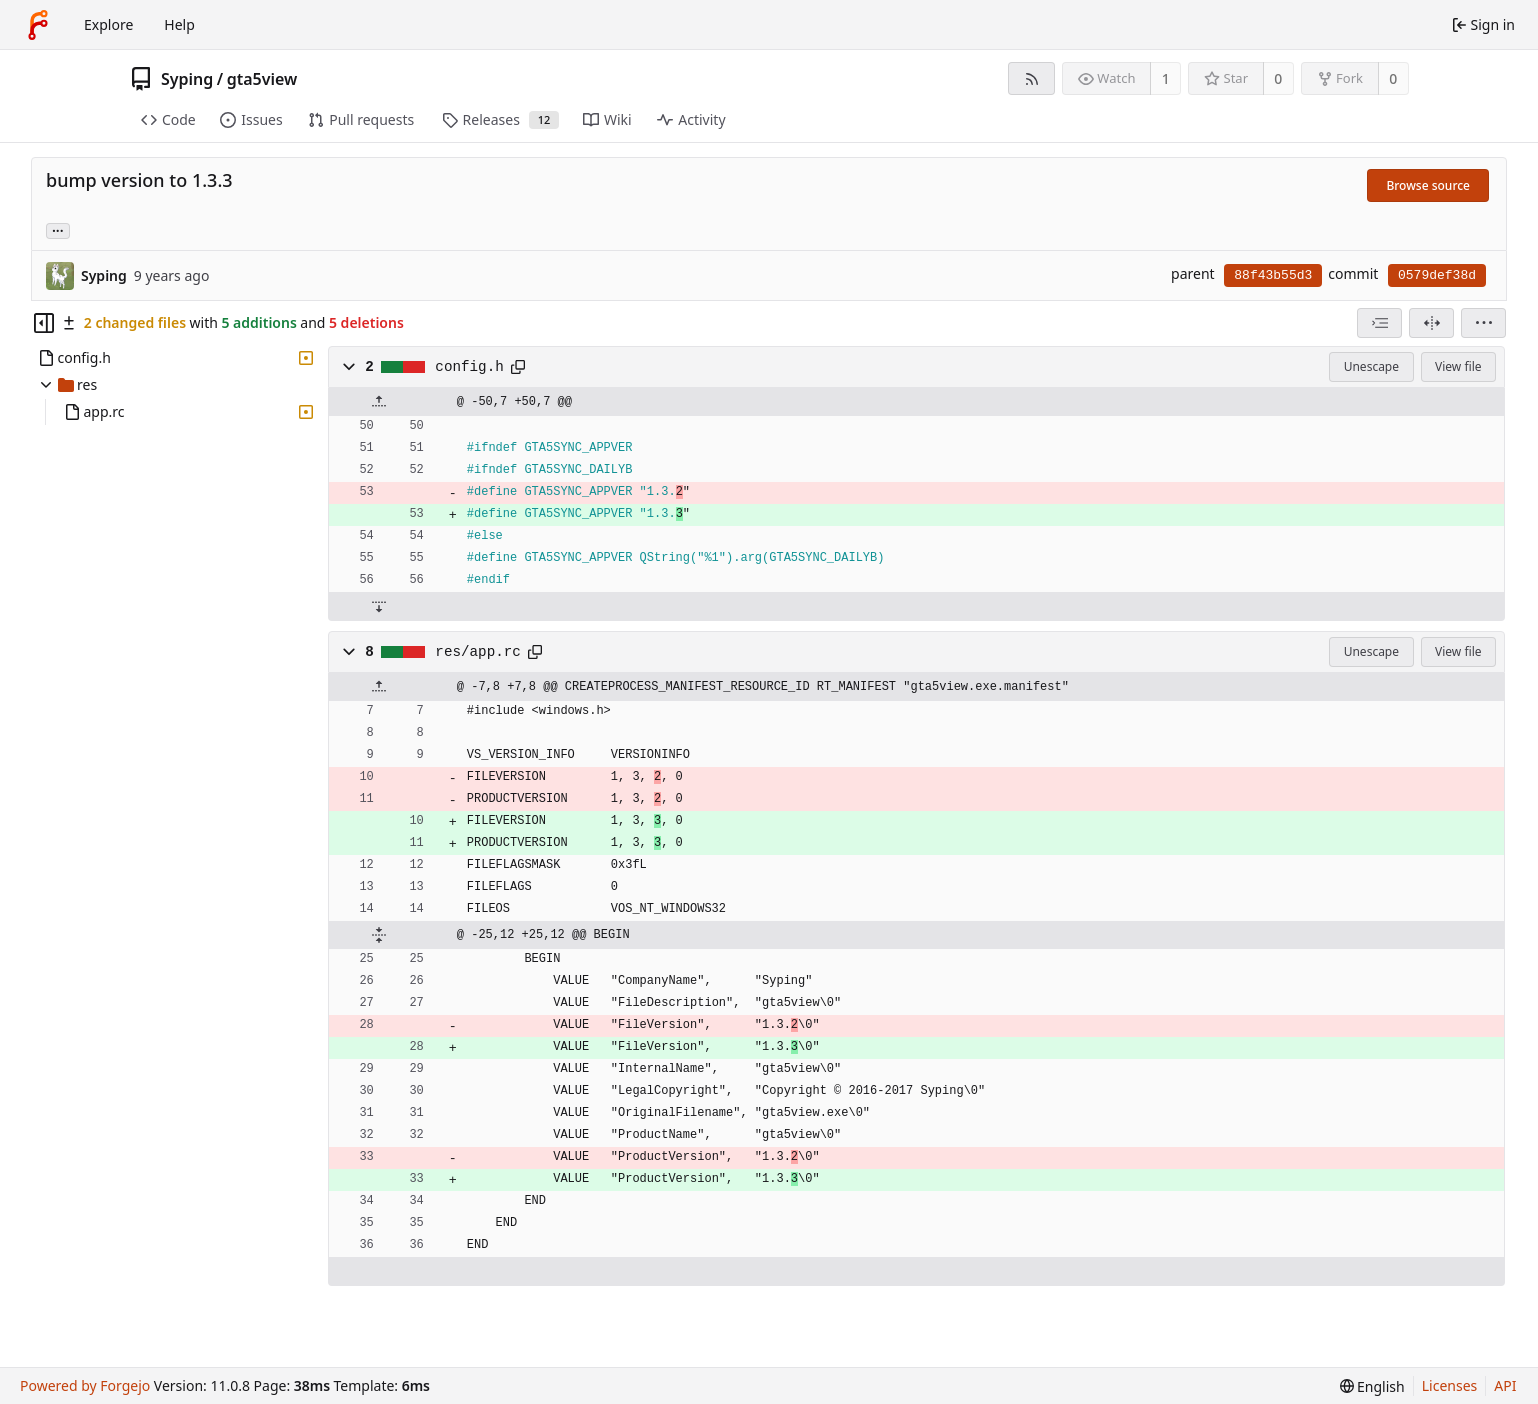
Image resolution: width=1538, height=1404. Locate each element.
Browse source (1428, 185)
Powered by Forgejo (85, 1385)
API (1505, 1385)
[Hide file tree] (44, 323)
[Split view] (1431, 323)
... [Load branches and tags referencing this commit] (58, 229)
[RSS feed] (1031, 78)
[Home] (38, 25)
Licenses (1450, 1385)
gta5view (262, 79)
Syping (187, 79)
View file (1458, 366)
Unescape (1371, 366)
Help (179, 24)
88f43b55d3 (1273, 275)
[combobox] (1379, 323)
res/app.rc (478, 652)
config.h (469, 367)
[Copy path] (518, 367)
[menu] (1483, 323)
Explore (108, 24)
